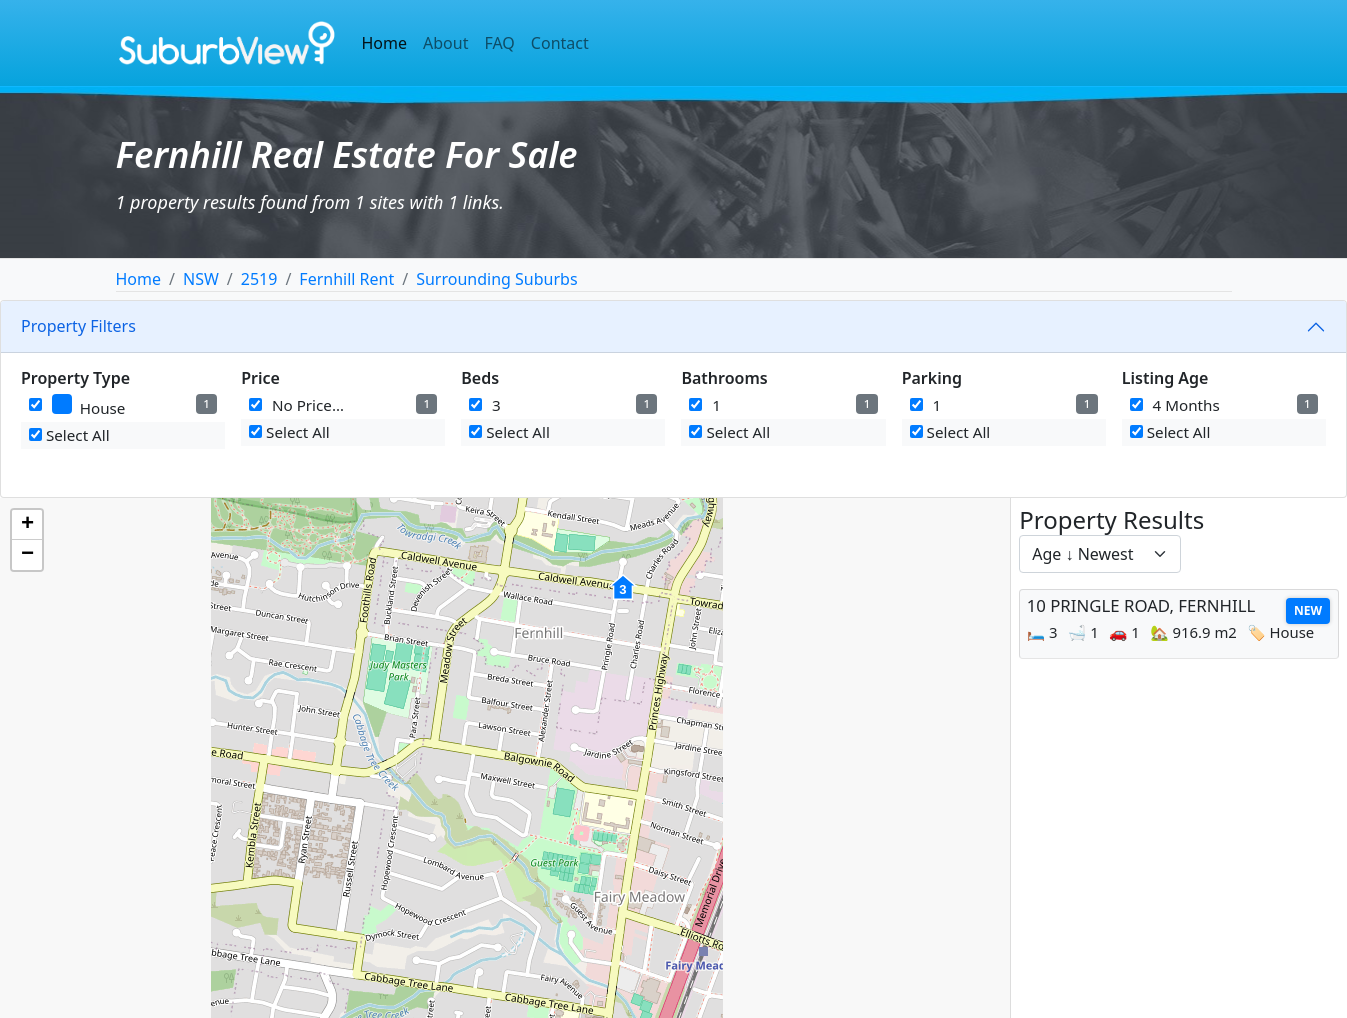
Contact (560, 43)
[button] (623, 598)
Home (385, 43)
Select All (69, 435)
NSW (201, 279)
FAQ (499, 43)
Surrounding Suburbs (496, 279)
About (445, 43)
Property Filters (78, 326)
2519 (259, 279)
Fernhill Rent (346, 279)
